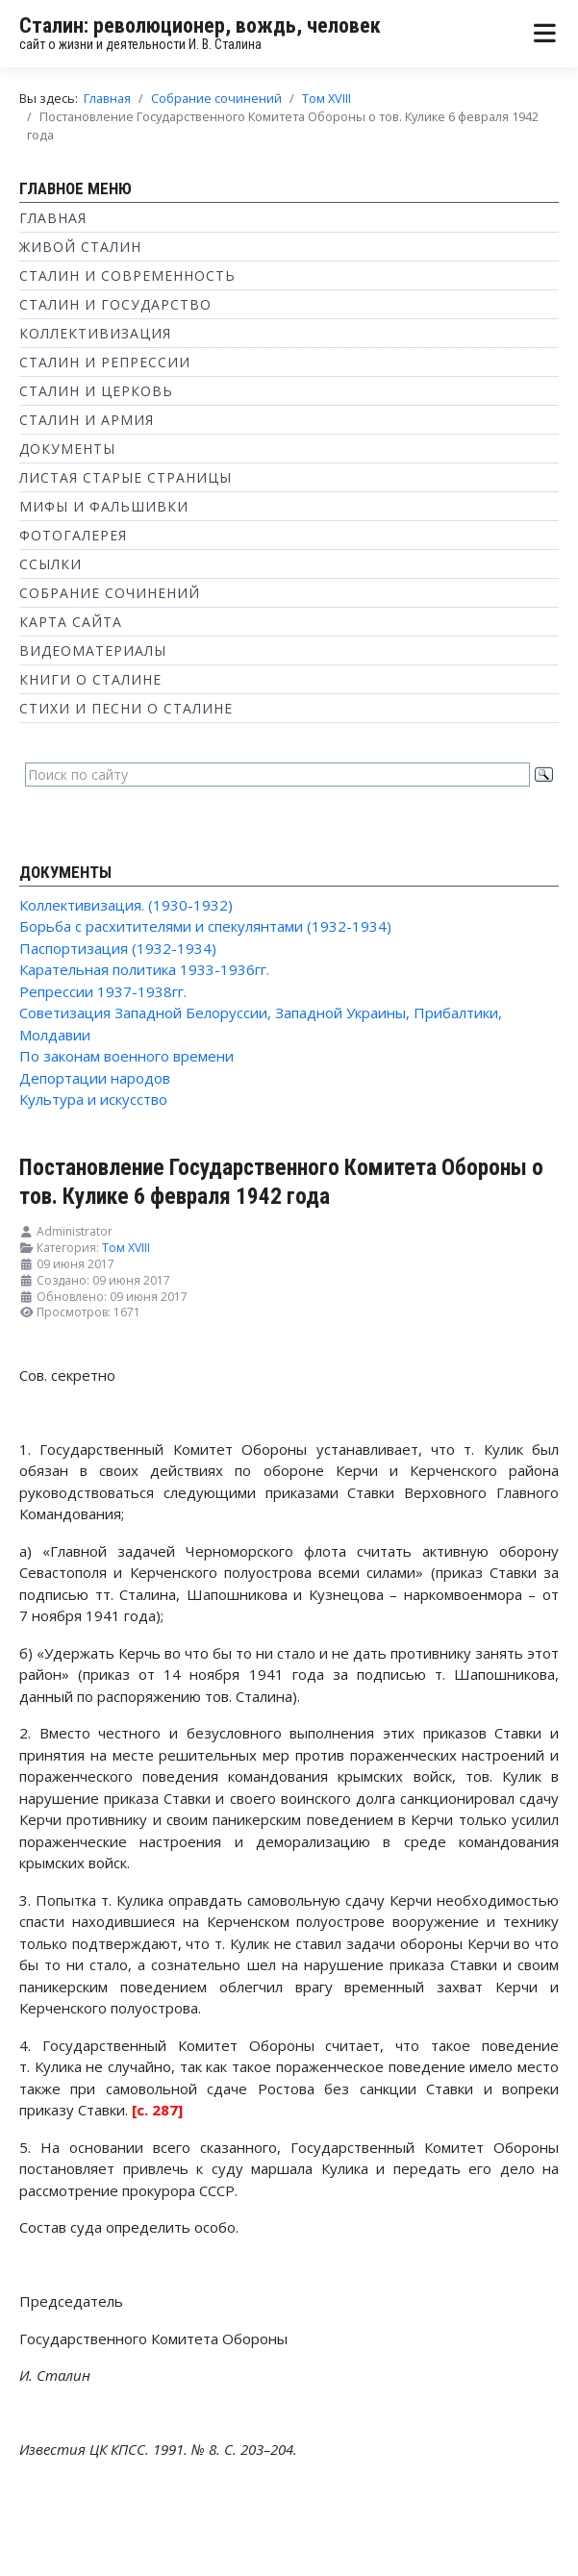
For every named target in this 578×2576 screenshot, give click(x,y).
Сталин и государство (115, 304)
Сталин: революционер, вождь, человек (200, 25)
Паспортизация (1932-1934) (117, 948)
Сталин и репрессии (104, 362)
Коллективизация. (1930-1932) (126, 904)
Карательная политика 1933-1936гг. (144, 969)
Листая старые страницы (125, 477)
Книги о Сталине (90, 679)
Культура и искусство (93, 1099)
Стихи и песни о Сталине (126, 708)
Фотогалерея (73, 535)
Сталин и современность (127, 275)
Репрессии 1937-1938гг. (103, 991)
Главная (53, 218)
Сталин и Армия (86, 420)
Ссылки (50, 564)
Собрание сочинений (109, 593)
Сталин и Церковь (96, 391)
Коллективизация (95, 333)
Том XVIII (126, 1247)
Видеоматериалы (92, 650)
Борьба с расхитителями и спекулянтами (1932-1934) (205, 926)
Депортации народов (94, 1078)
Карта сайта (70, 622)
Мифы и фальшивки (103, 506)
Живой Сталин (80, 247)
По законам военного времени (126, 1055)
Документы (67, 448)
